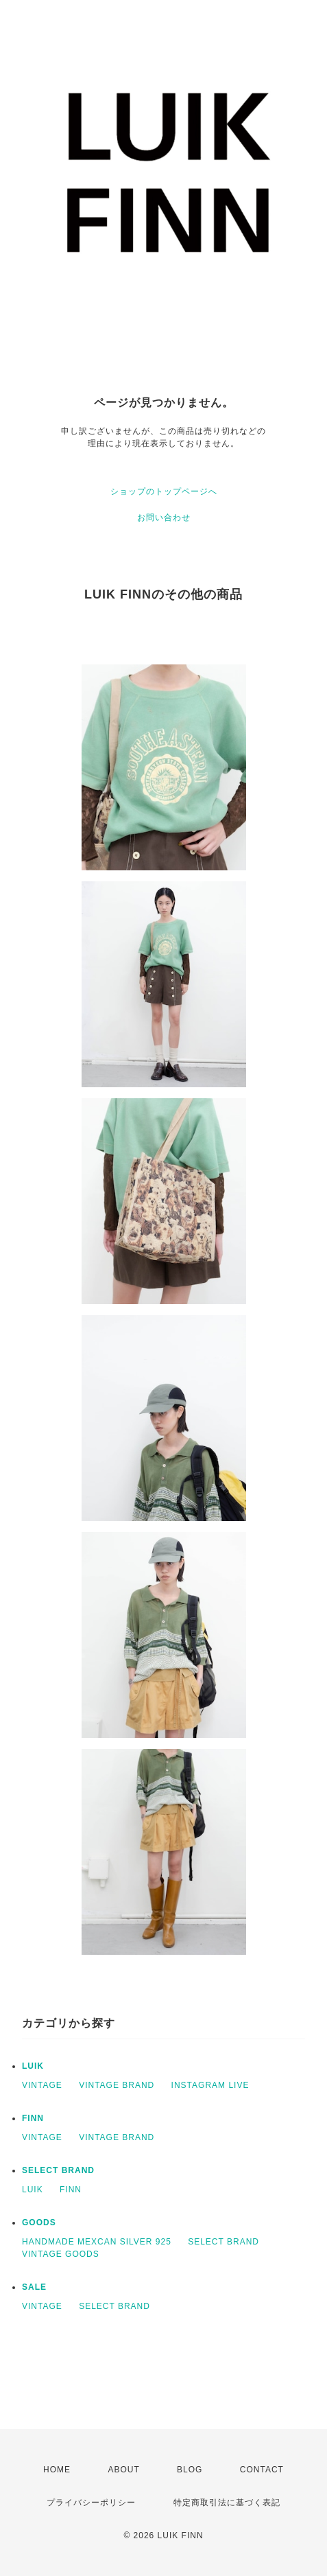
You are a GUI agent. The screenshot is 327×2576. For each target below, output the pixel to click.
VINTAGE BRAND (116, 2085)
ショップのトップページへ (163, 491)
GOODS (39, 2222)
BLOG (189, 2469)
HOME (57, 2469)
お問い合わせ (164, 517)
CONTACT (262, 2469)
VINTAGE (42, 2085)
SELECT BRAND (58, 2170)
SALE (34, 2287)
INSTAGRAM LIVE (210, 2085)
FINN (33, 2118)
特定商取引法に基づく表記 (226, 2502)
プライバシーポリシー (91, 2502)
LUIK (33, 2066)
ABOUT (123, 2469)
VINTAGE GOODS (60, 2254)
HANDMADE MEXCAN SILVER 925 (96, 2242)
